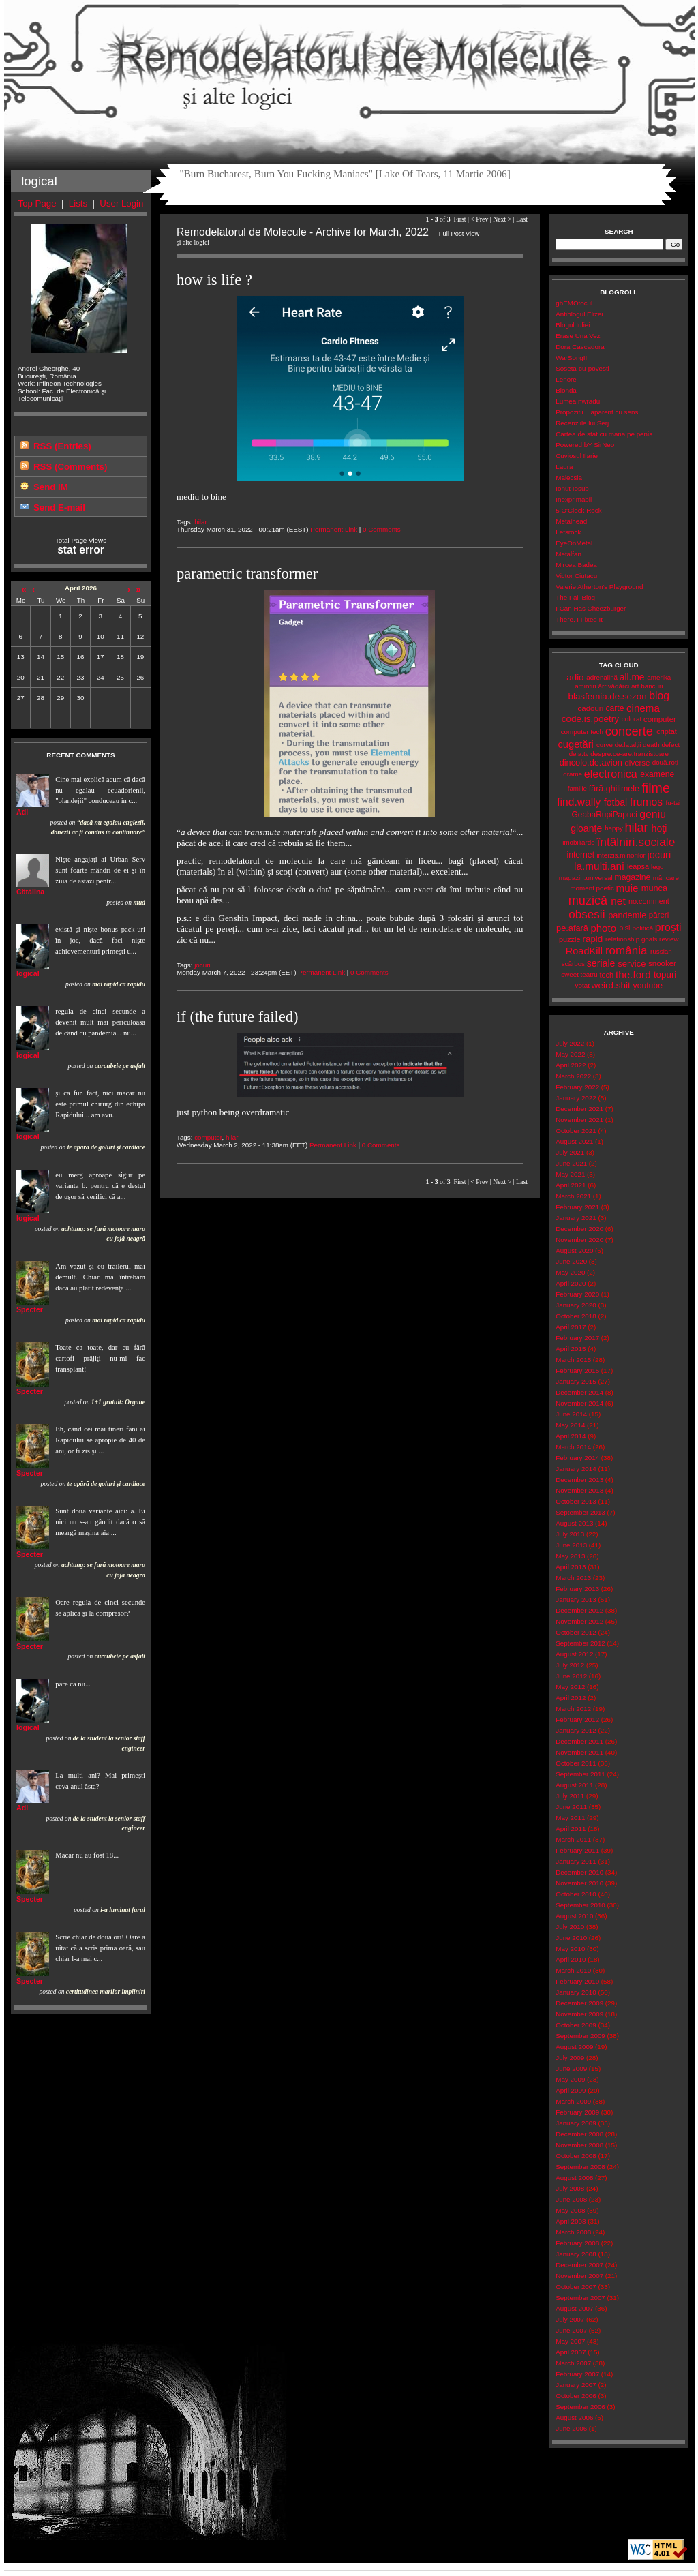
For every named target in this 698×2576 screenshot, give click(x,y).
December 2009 (579, 2003)
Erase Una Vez (578, 335)
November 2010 (579, 1883)
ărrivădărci (613, 686)
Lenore (566, 379)
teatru (589, 974)
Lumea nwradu (578, 401)
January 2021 (576, 1218)
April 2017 (571, 1327)
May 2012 (570, 1687)
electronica (610, 774)
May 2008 (570, 2210)
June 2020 (571, 1261)
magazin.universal (586, 877)
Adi (22, 812)
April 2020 (571, 1283)
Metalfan (568, 554)
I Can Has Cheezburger (591, 608)
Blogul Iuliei (573, 325)
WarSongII (571, 357)
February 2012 (577, 1719)
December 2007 (579, 2265)
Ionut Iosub (572, 488)
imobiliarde (578, 842)
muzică (588, 900)
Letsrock (568, 532)
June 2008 (571, 2199)
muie (627, 888)
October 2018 (576, 1316)
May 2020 (570, 1272)
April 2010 (571, 1959)
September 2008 (580, 2166)
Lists (78, 203)
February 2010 (577, 1981)
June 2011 (571, 1806)
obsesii (586, 914)
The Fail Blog (575, 597)
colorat (631, 719)
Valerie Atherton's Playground (599, 586)
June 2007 (571, 2330)
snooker (662, 963)
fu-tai (672, 802)
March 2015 (573, 1359)
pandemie (627, 915)
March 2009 (573, 2101)
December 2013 (579, 1479)
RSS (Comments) (70, 466)
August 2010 (574, 1916)
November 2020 (579, 1239)
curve (604, 744)
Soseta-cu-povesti (582, 368)
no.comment (648, 901)
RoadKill (584, 950)
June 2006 (571, 2428)
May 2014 (570, 1425)
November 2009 (579, 2014)
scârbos (573, 963)
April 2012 (571, 1697)
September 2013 (580, 1512)
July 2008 (570, 2188)
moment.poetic (591, 888)
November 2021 (579, 1119)
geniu (652, 814)
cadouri (591, 708)
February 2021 (577, 1207)
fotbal (615, 802)
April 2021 (571, 1185)
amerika (659, 677)
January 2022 (576, 1098)
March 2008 (573, 2232)
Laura (564, 466)
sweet (570, 974)
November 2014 (579, 1403)
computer (208, 1137)
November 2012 (579, 1621)
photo (603, 928)
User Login (121, 203)
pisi (624, 928)
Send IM (50, 487)
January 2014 (576, 1468)
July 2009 (570, 2057)
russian (661, 951)
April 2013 (571, 1567)
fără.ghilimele (614, 788)
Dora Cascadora (580, 346)
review (668, 939)
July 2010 (570, 1926)
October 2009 (576, 2025)
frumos (646, 802)
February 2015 (577, 1370)
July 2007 (570, 2319)
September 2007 (580, 2297)
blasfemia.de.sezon (607, 696)
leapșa (638, 866)
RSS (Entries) (62, 446)
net (618, 901)
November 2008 (579, 2145)
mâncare (666, 877)
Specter (29, 1309)
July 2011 (570, 1796)
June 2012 (571, 1676)
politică (643, 928)
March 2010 (573, 1970)
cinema (643, 708)
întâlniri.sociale (635, 842)
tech (606, 975)
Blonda (566, 390)
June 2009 (571, 2068)
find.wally (579, 802)
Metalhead (571, 521)
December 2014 (579, 1392)
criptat (666, 731)
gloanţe (586, 828)
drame (572, 774)
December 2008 (579, 2134)
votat (582, 985)
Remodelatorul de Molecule (349, 63)
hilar (200, 522)
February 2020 (577, 1294)
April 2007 (571, 2352)
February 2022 (577, 1087)
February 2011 (577, 1850)
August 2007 (574, 2308)
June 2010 (571, 1937)
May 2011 (570, 1817)
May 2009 (570, 2079)
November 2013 (579, 1490)
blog (659, 695)
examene (657, 774)
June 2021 (571, 1163)
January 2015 (576, 1381)
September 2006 (580, 2406)
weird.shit (611, 985)
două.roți (665, 762)
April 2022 (571, 1065)
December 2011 (579, 1741)
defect (670, 744)
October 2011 (576, 1763)
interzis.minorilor (620, 855)
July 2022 (570, 1043)
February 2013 (577, 1588)
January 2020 (576, 1305)
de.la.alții (628, 744)
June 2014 (571, 1414)
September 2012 (580, 1643)
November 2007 (579, 2275)
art (635, 686)
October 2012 (576, 1632)
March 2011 (573, 1839)
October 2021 (576, 1130)
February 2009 (577, 2112)
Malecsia (569, 477)
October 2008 (576, 2156)
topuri (665, 974)
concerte (629, 731)
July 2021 (570, 1152)
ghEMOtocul (574, 303)
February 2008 (577, 2243)
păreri (659, 915)
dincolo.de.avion (591, 762)
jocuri (202, 965)
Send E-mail (59, 507)
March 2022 (573, 1076)
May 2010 (570, 1948)
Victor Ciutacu (576, 575)
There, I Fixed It (579, 619)
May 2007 (570, 2341)
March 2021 (573, 1196)
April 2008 (571, 2221)
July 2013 (570, 1534)
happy (614, 828)
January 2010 (576, 1992)
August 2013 (574, 1523)
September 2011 (580, 1774)
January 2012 (576, 1730)
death (651, 744)
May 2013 (570, 1556)
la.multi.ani (599, 866)
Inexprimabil (574, 499)
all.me (632, 677)
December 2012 (579, 1610)
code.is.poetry (590, 719)
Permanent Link (333, 529)
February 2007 (577, 2374)
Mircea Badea (576, 565)
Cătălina (30, 892)
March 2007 (573, 2363)
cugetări (575, 744)
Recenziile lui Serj (582, 423)
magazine (633, 877)
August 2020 (574, 1250)
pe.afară (572, 928)
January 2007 (576, 2385)
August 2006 (574, 2417)
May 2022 (570, 1054)
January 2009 (576, 2123)
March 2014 (573, 1447)
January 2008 (576, 2254)
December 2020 (579, 1228)
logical (28, 973)
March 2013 (573, 1577)
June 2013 (571, 1545)
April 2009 (571, 2090)
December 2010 (579, 1872)
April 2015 (571, 1348)
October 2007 (576, 2286)
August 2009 (574, 2046)
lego (657, 866)
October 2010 (576, 1894)
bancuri (652, 686)
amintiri (585, 686)
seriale (601, 963)
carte (614, 708)
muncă (654, 888)
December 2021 (579, 1108)
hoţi (659, 828)
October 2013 (576, 1501)
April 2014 (571, 1436)
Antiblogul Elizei (579, 314)
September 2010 (580, 1905)
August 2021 (574, 1141)
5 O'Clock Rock (578, 510)
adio (574, 677)
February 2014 (577, 1457)
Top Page (37, 203)
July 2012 (570, 1665)
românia (626, 950)
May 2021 (570, 1174)
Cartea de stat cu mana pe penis (604, 434)
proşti (668, 927)
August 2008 (574, 2177)
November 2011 (579, 1752)
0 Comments (382, 529)
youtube (648, 985)
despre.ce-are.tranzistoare (629, 753)
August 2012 (574, 1654)
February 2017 (577, 1338)
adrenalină (602, 677)
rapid (593, 939)
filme (655, 788)
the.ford (633, 974)
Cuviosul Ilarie (577, 455)
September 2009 (580, 2036)
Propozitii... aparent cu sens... (599, 412)
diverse (637, 763)
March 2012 (573, 1708)
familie (577, 788)
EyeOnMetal (574, 543)
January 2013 (576, 1599)
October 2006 (576, 2395)
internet (580, 855)
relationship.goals (631, 939)
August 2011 (574, 1785)
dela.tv (579, 753)
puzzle (569, 939)
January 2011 (576, 1861)
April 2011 (571, 1828)
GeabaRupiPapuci (604, 814)
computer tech (582, 732)
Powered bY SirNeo (585, 445)
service (632, 963)
